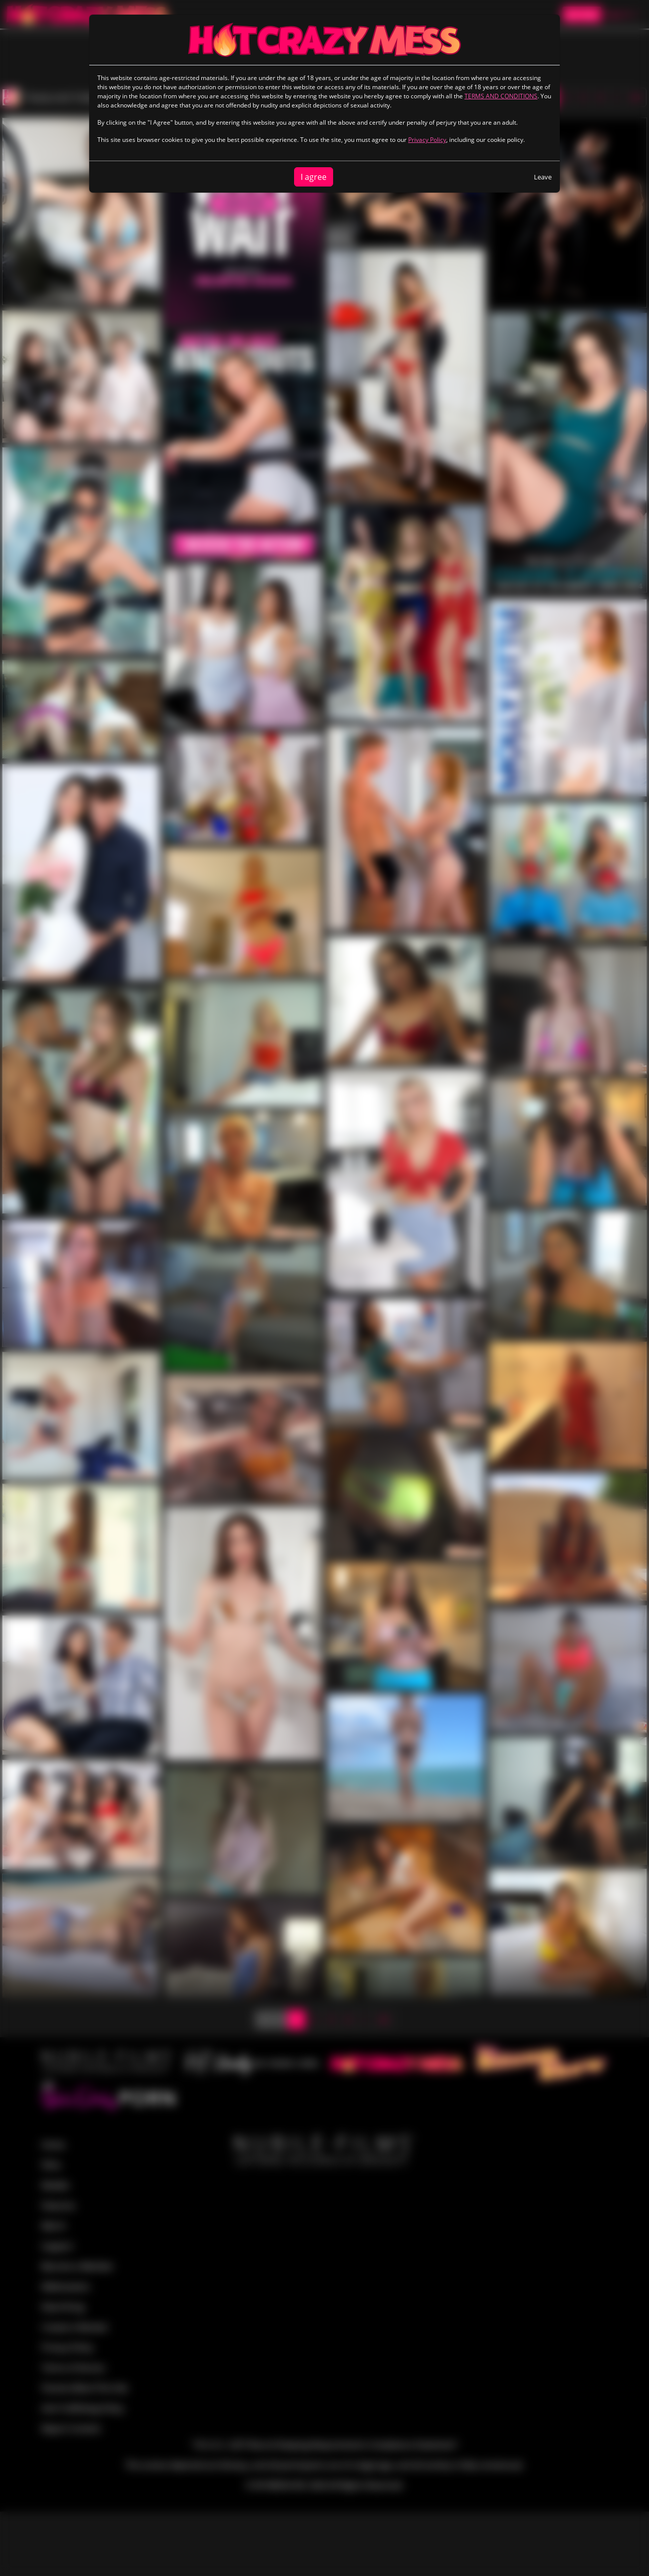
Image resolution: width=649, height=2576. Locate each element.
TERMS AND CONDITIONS (500, 96)
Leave (543, 176)
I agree (314, 176)
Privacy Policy (427, 139)
